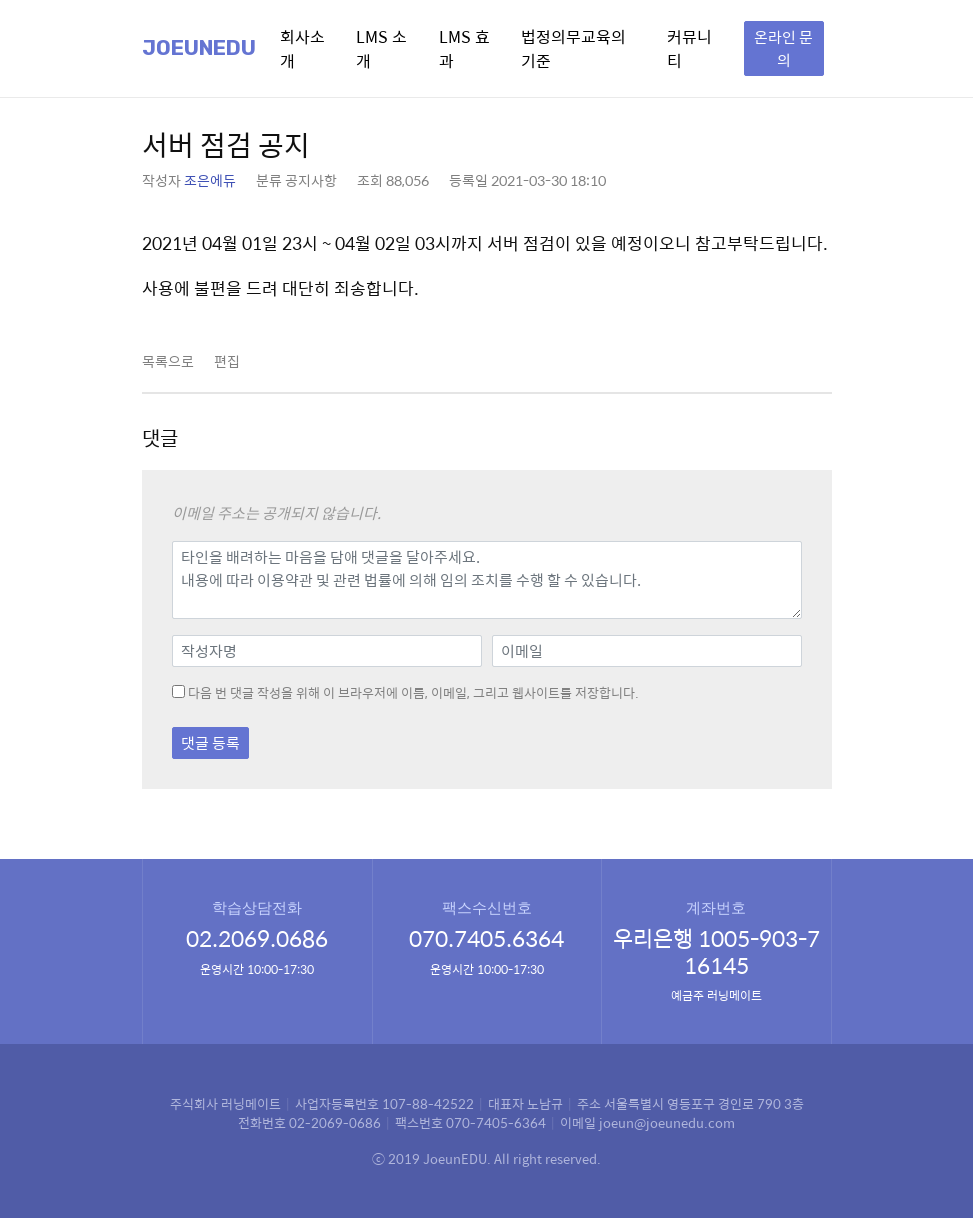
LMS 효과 (464, 48)
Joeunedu (199, 48)
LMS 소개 (381, 48)
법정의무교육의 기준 (573, 48)
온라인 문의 (783, 48)
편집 (227, 361)
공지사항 (311, 180)
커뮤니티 (689, 48)
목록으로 (168, 361)
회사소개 (302, 48)
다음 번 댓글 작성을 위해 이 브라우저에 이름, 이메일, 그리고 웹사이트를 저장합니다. (413, 693)
